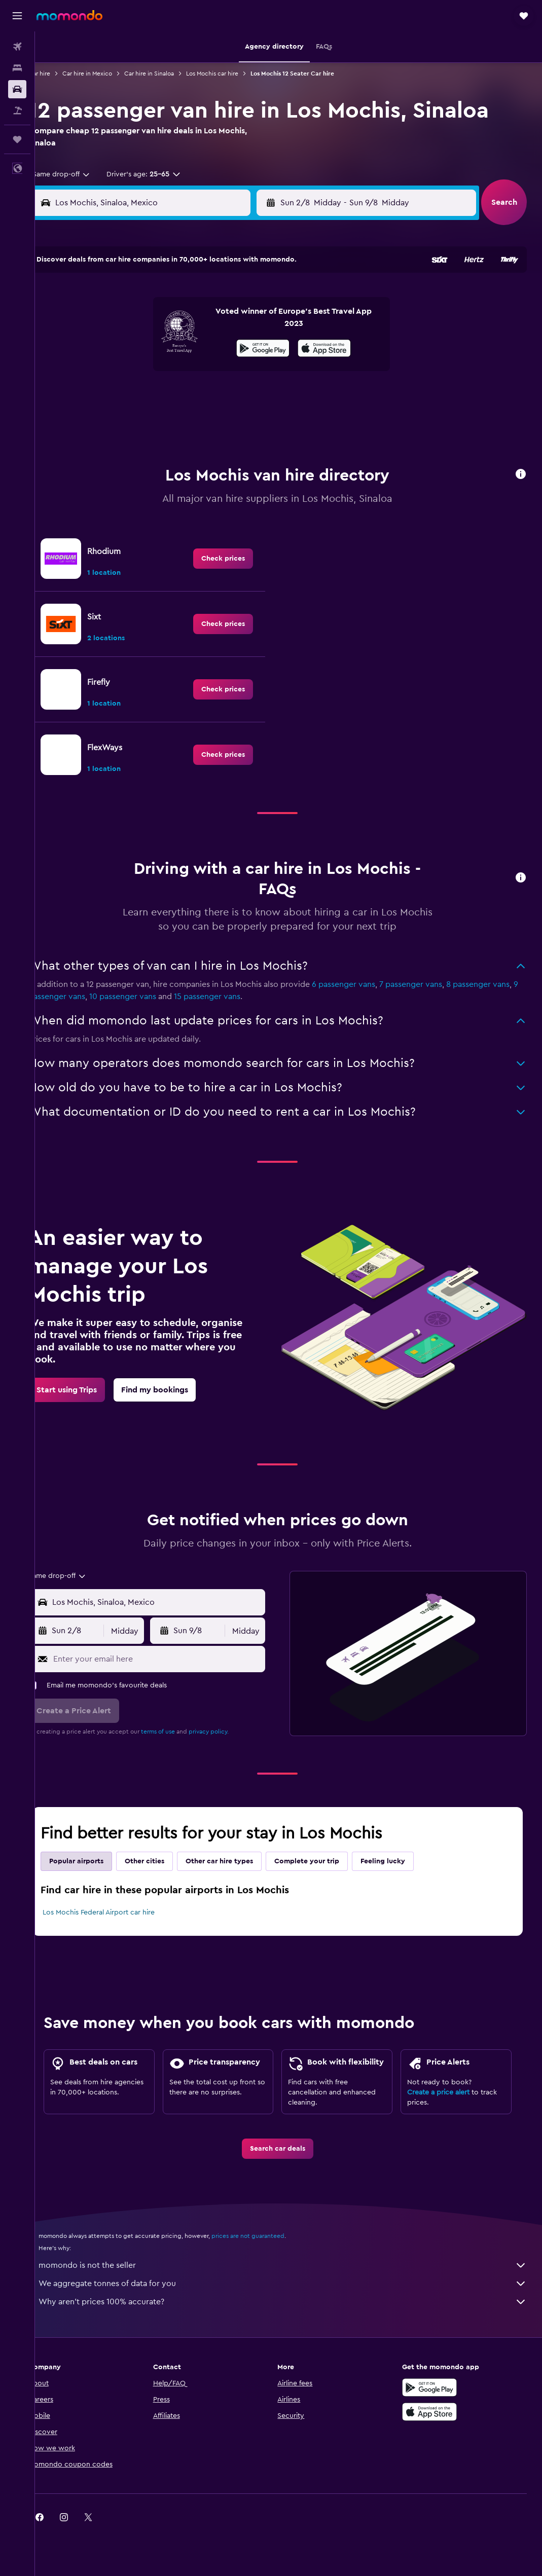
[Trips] (17, 139)
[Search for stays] (17, 68)
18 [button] (132, 370)
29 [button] (229, 395)
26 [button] (156, 395)
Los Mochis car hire (234, 73)
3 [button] (108, 322)
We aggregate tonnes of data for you (293, 2288)
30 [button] (254, 395)
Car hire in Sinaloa (171, 73)
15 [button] (230, 346)
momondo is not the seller (293, 2270)
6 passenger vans (365, 959)
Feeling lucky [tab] (404, 1835)
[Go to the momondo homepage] (69, 15)
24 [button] (108, 395)
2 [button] (254, 297)
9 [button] (254, 322)
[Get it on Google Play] (435, 2392)
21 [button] (205, 370)
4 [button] (132, 322)
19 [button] (157, 370)
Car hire (61, 73)
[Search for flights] (17, 46)
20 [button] (181, 370)
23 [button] (254, 370)
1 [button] (229, 297)
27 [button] (181, 395)
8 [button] (230, 322)
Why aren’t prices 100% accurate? (293, 2306)
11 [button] (132, 346)
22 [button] (229, 370)
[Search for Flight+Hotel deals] (17, 110)
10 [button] (108, 346)
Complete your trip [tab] (328, 1835)
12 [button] (157, 346)
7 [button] (205, 322)
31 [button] (108, 419)
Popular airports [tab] (98, 1835)
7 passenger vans (432, 959)
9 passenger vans (102, 971)
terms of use (180, 1706)
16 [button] (254, 346)
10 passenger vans (171, 971)
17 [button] (108, 370)
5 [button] (157, 322)
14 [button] (205, 346)
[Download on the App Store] (435, 2416)
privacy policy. (230, 1706)
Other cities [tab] (166, 1835)
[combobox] (79, 174)
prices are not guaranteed (269, 2240)
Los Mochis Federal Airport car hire (120, 1886)
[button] (17, 16)
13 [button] (181, 346)
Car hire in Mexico (109, 73)
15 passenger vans (256, 971)
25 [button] (132, 395)
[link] (234, 533)
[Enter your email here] (173, 1633)
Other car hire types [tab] (241, 1835)
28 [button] (205, 395)
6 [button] (181, 322)
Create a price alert (444, 2084)
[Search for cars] (17, 89)
